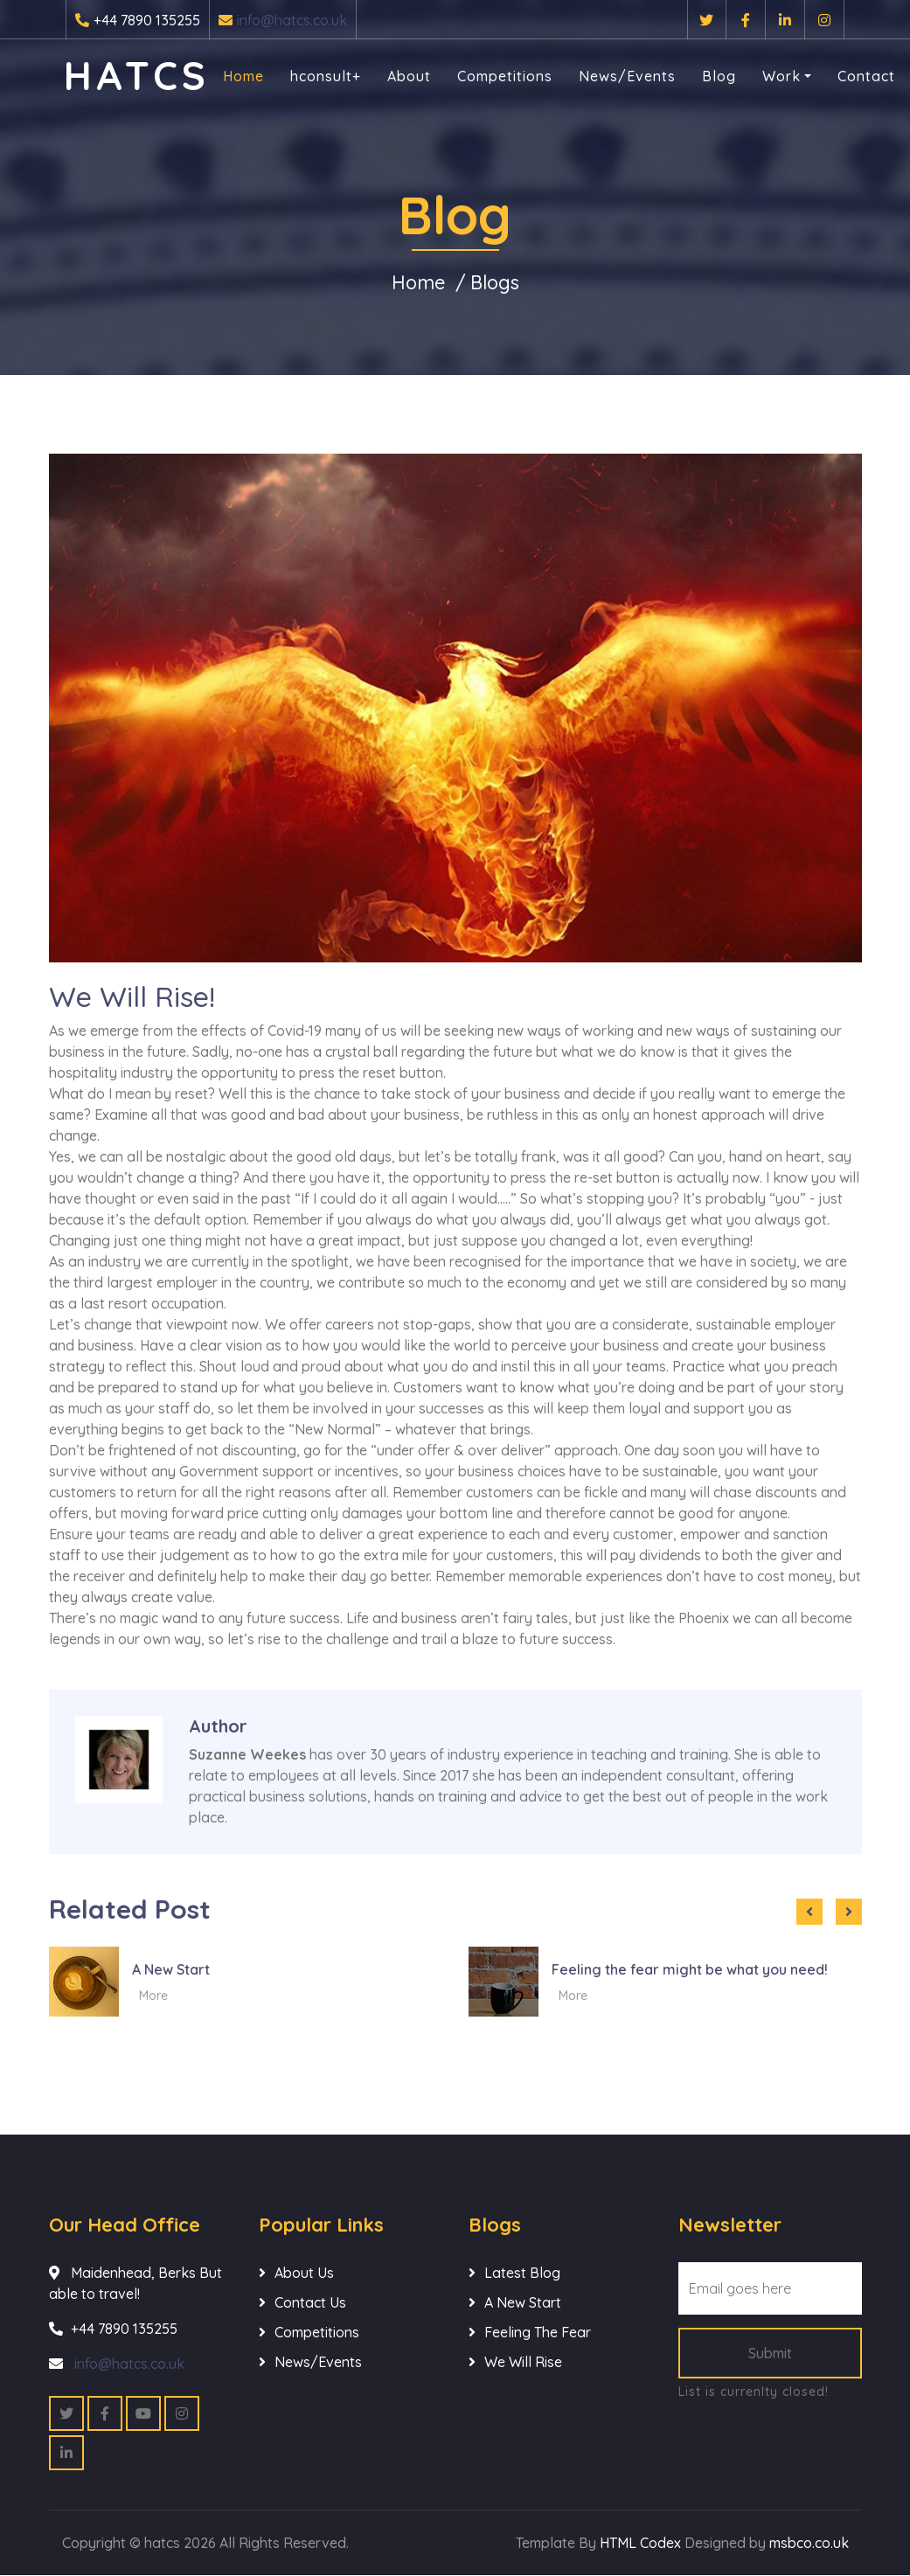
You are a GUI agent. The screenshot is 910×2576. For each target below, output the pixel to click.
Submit (770, 2354)
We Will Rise (523, 2362)
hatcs (139, 75)
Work (783, 76)
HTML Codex (640, 2543)
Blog (721, 76)
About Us (304, 2273)
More (153, 1995)
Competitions (506, 76)
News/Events (628, 76)
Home (245, 76)
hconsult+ (327, 76)
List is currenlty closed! (753, 2392)
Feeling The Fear (537, 2333)
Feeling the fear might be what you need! (690, 1969)
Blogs (495, 282)
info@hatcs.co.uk (292, 20)
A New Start (171, 1969)
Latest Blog (522, 2273)
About (411, 76)
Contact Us (310, 2303)
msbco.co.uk (809, 2543)
